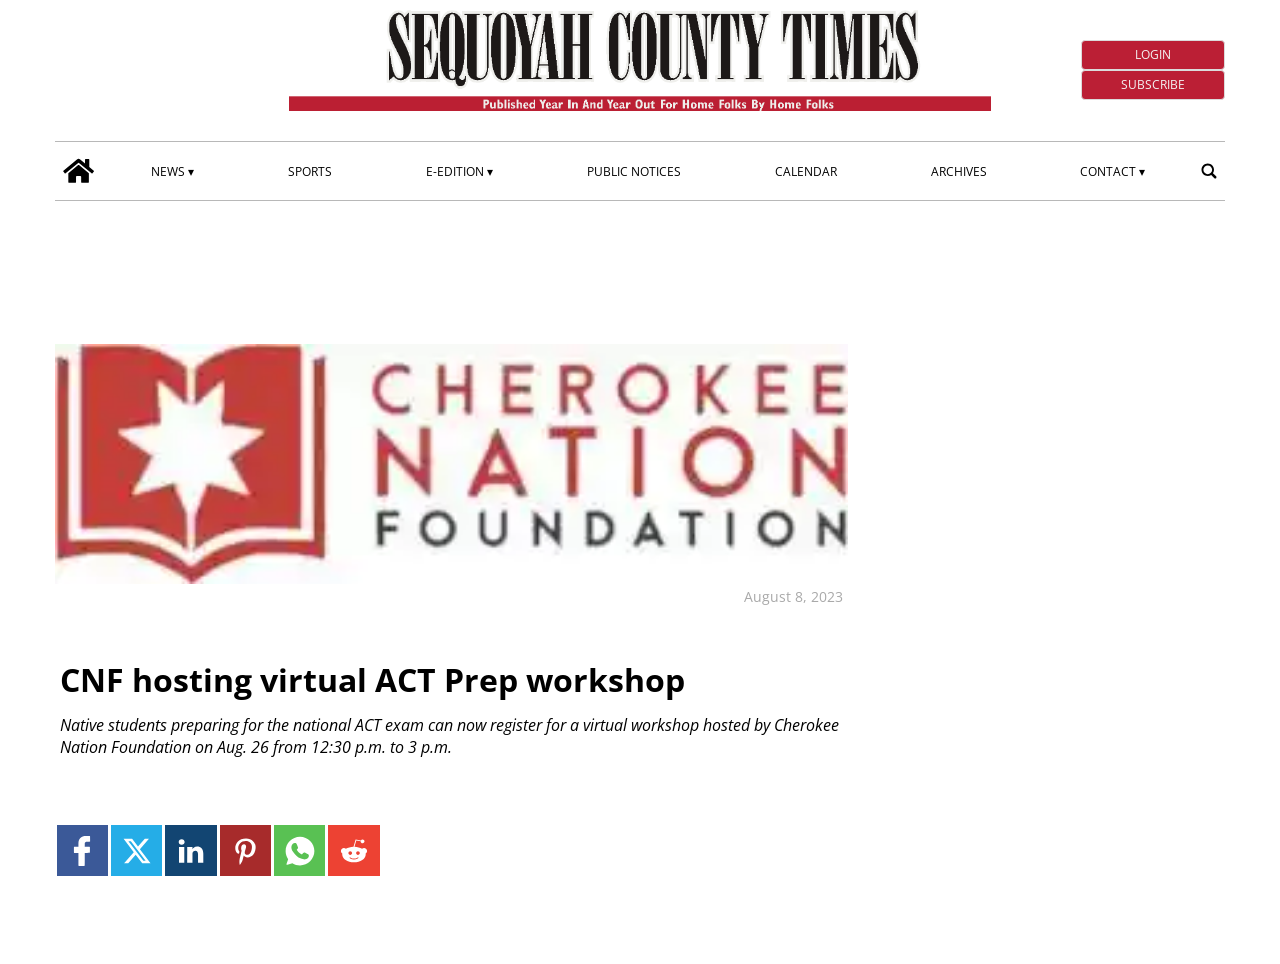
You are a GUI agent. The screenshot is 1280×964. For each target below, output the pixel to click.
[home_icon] (79, 171)
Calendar (806, 171)
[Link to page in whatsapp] (299, 850)
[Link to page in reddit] (353, 850)
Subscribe (1153, 84)
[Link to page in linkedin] (190, 850)
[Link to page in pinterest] (245, 850)
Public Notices (634, 171)
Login (1153, 54)
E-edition (455, 171)
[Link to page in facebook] (82, 850)
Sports (310, 171)
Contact (1108, 171)
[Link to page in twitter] (136, 850)
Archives (959, 171)
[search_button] (1209, 171)
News (168, 171)
